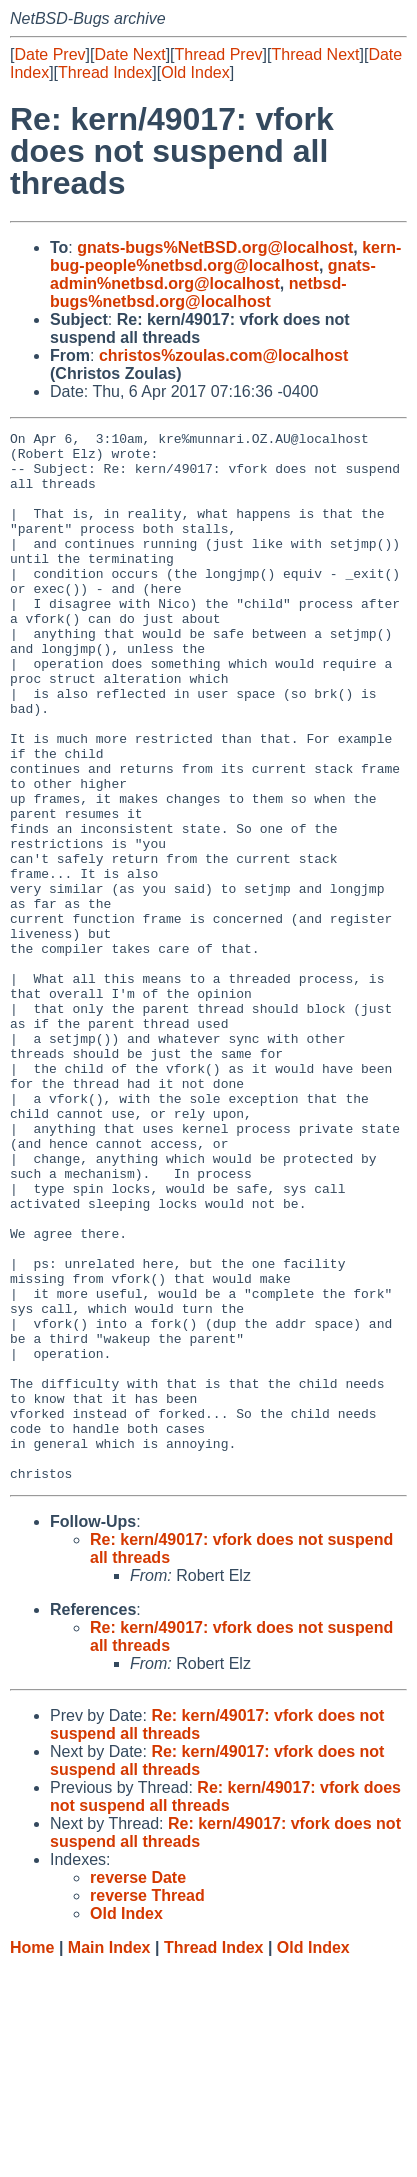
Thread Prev (219, 54)
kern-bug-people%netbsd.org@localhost (225, 256)
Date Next (129, 54)
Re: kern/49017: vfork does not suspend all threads (225, 2006)
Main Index (109, 2157)
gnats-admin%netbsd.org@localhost (213, 274)
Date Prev (49, 54)
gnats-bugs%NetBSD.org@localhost (215, 247)
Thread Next (315, 54)
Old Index (195, 72)
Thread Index (105, 72)
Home (32, 2157)
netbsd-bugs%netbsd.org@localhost (198, 292)
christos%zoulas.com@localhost (223, 355)
